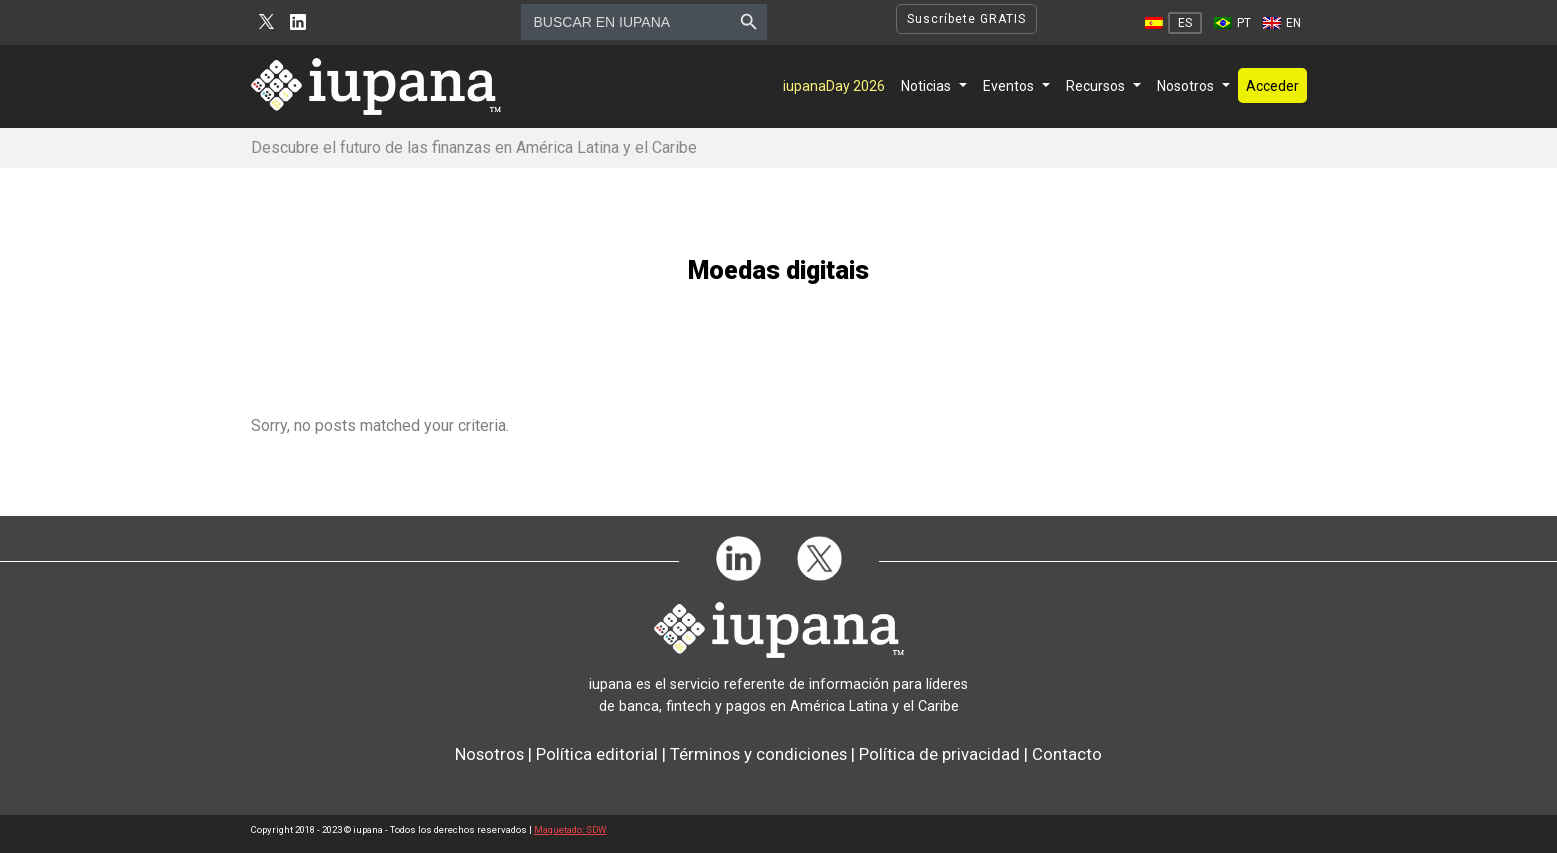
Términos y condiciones (758, 754)
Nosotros (1185, 86)
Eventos (1008, 86)
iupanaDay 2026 (834, 86)
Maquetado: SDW (570, 829)
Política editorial (597, 754)
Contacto (1067, 754)
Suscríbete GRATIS (966, 19)
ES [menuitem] (1185, 23)
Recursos (1095, 86)
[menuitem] (1173, 23)
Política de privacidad (939, 754)
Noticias (926, 86)
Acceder (1272, 86)
